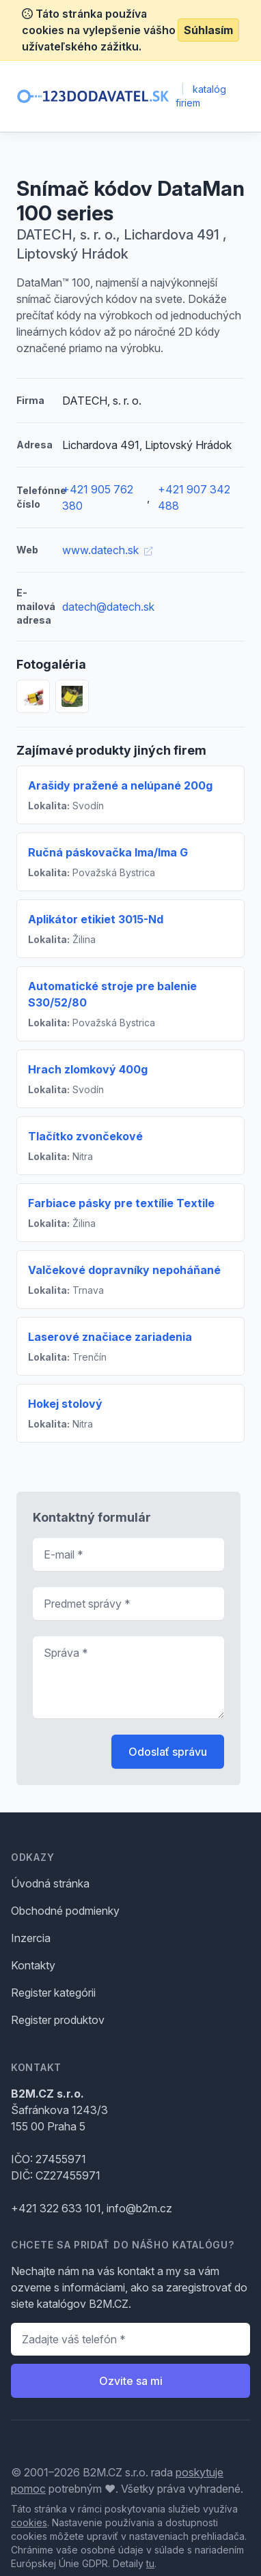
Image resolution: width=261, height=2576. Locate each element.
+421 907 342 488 (194, 497)
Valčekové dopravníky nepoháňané (124, 1270)
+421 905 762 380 (97, 497)
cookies (29, 2522)
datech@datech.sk (108, 606)
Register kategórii (53, 1992)
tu (150, 2563)
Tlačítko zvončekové (85, 1136)
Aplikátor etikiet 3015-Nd (95, 919)
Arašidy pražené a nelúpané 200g (120, 785)
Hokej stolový (65, 1403)
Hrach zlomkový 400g (88, 1069)
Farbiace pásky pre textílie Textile (121, 1203)
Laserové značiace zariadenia (110, 1337)
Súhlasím (208, 30)
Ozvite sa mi (131, 2381)
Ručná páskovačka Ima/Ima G (108, 852)
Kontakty (33, 1965)
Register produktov (58, 2020)
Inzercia (31, 1938)
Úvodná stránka (50, 1883)
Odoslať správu (167, 1752)
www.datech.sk (107, 550)
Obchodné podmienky (65, 1910)
